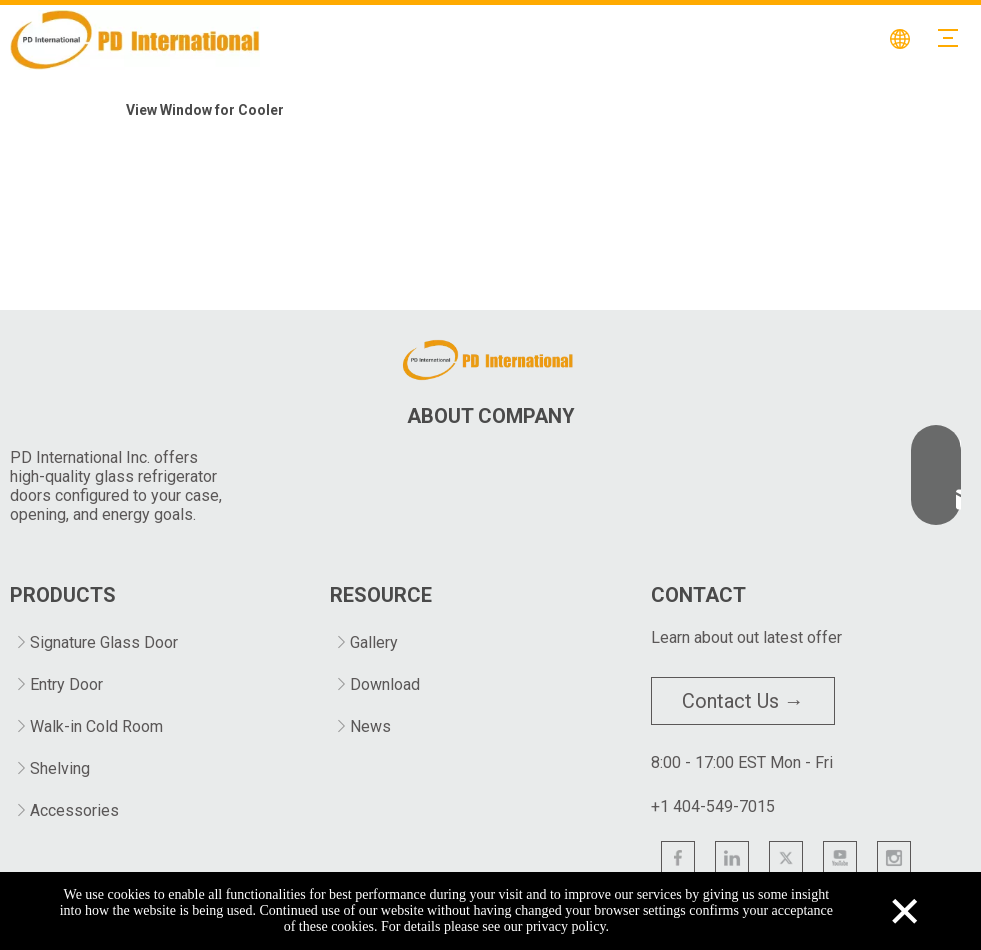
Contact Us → (743, 701)
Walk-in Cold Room (96, 726)
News (370, 726)
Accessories (74, 810)
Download (385, 684)
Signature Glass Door (104, 642)
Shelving (60, 768)
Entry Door (66, 684)
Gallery (374, 642)
